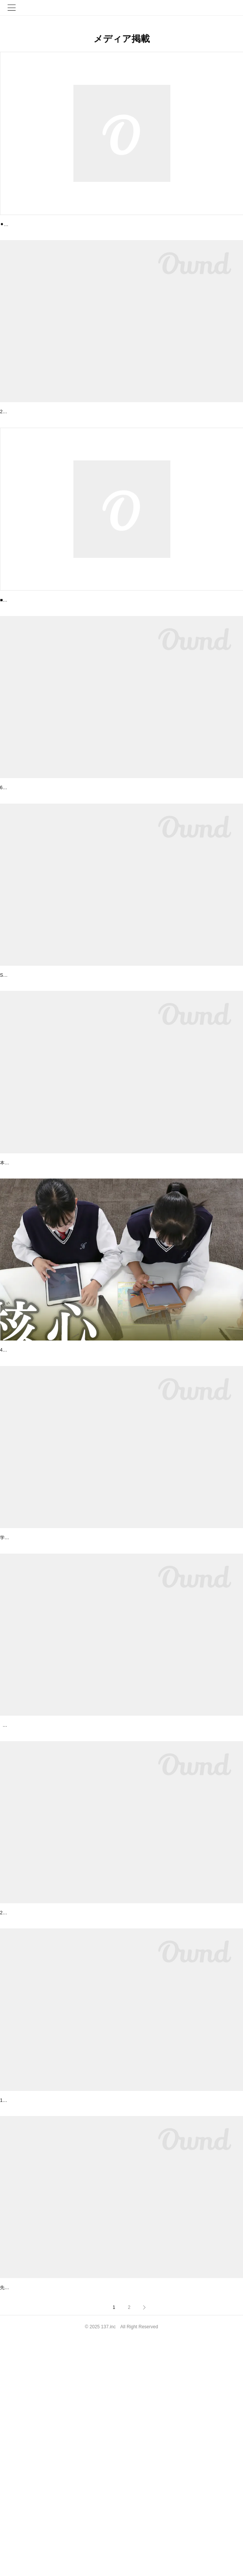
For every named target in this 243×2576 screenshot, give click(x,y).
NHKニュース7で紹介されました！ (42, 2098)
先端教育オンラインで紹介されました (45, 2514)
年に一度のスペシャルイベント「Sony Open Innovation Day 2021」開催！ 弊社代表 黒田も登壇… (119, 1058)
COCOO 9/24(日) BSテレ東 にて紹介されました (57, 642)
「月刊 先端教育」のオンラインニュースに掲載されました (70, 1266)
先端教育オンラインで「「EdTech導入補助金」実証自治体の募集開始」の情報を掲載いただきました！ (105, 2525)
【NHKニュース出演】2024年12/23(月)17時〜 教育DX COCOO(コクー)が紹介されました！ (109, 225)
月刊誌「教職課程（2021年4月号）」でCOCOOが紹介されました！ (81, 1682)
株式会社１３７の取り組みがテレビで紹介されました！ (66, 1890)
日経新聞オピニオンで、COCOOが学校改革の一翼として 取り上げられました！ (96, 1474)
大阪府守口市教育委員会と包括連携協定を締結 (56, 433)
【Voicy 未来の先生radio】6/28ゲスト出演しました (62, 850)
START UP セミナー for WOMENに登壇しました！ (61, 2305)
